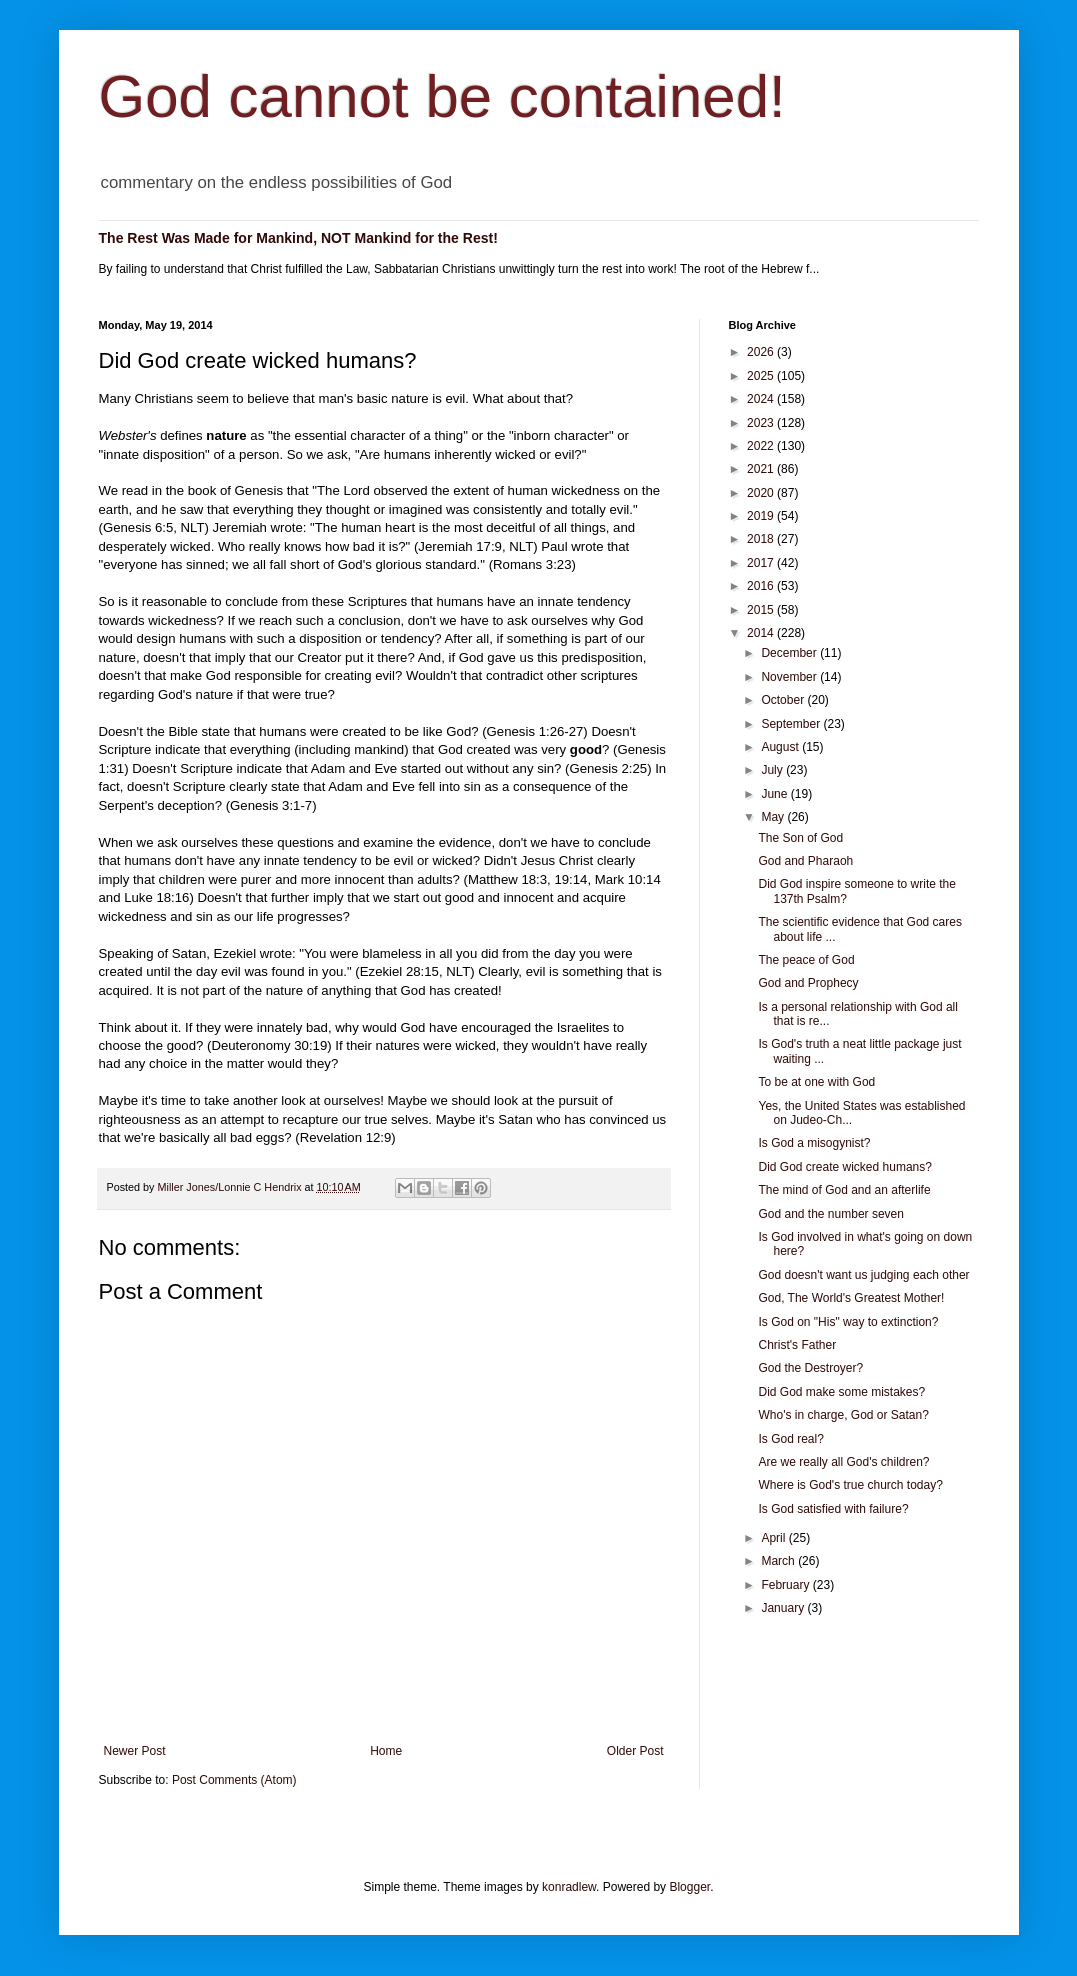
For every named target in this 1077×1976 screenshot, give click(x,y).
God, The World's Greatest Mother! (851, 1298)
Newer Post (135, 1751)
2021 (762, 469)
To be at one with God (816, 1082)
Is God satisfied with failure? (833, 1509)
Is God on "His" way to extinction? (848, 1322)
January (784, 1608)
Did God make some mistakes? (841, 1392)
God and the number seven (830, 1214)
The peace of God (806, 960)
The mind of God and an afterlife (844, 1190)
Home (386, 1751)
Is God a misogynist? (814, 1143)
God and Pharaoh (805, 861)
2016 (762, 586)
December (790, 653)
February (786, 1585)
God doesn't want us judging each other (863, 1275)
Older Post (635, 1751)
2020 (762, 493)
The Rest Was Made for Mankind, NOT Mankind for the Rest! (298, 238)
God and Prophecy (808, 983)
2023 (762, 423)
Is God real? (790, 1439)
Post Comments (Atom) (234, 1780)
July (773, 770)
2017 (762, 563)
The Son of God (800, 838)
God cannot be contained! (442, 96)
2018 (762, 539)
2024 (762, 399)
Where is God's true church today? (850, 1485)
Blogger (689, 1887)
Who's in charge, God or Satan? (843, 1415)
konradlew (569, 1887)
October (784, 700)
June (775, 794)
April (774, 1538)
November (790, 677)
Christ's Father (797, 1345)
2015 (762, 610)
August (781, 747)
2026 (762, 352)
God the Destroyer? (810, 1368)
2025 (762, 376)
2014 (762, 633)
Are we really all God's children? (843, 1462)
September (792, 724)
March (779, 1561)
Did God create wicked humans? (844, 1167)
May (774, 817)
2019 (762, 516)
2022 (762, 446)
